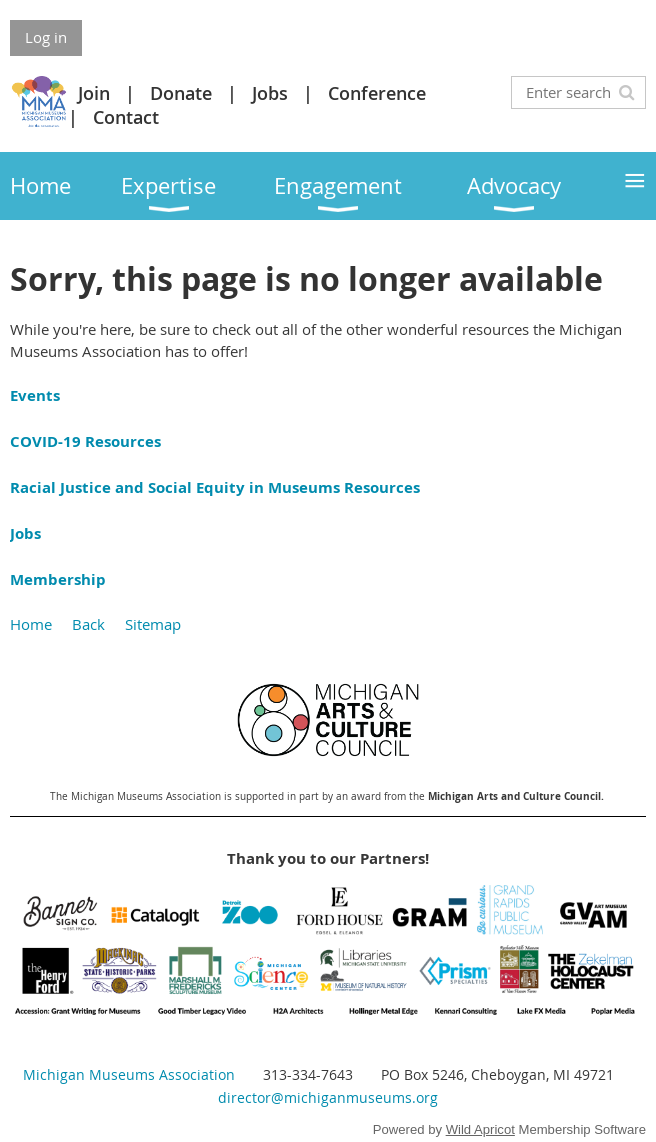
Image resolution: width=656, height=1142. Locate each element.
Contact (126, 117)
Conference (377, 93)
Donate (181, 93)
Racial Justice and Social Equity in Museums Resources (215, 487)
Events (35, 395)
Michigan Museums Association (129, 1074)
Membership (58, 579)
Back (88, 624)
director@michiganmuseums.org (328, 1097)
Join (94, 93)
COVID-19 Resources (85, 441)
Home (31, 624)
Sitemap (153, 624)
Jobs (270, 93)
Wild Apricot (480, 1129)
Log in (46, 37)
